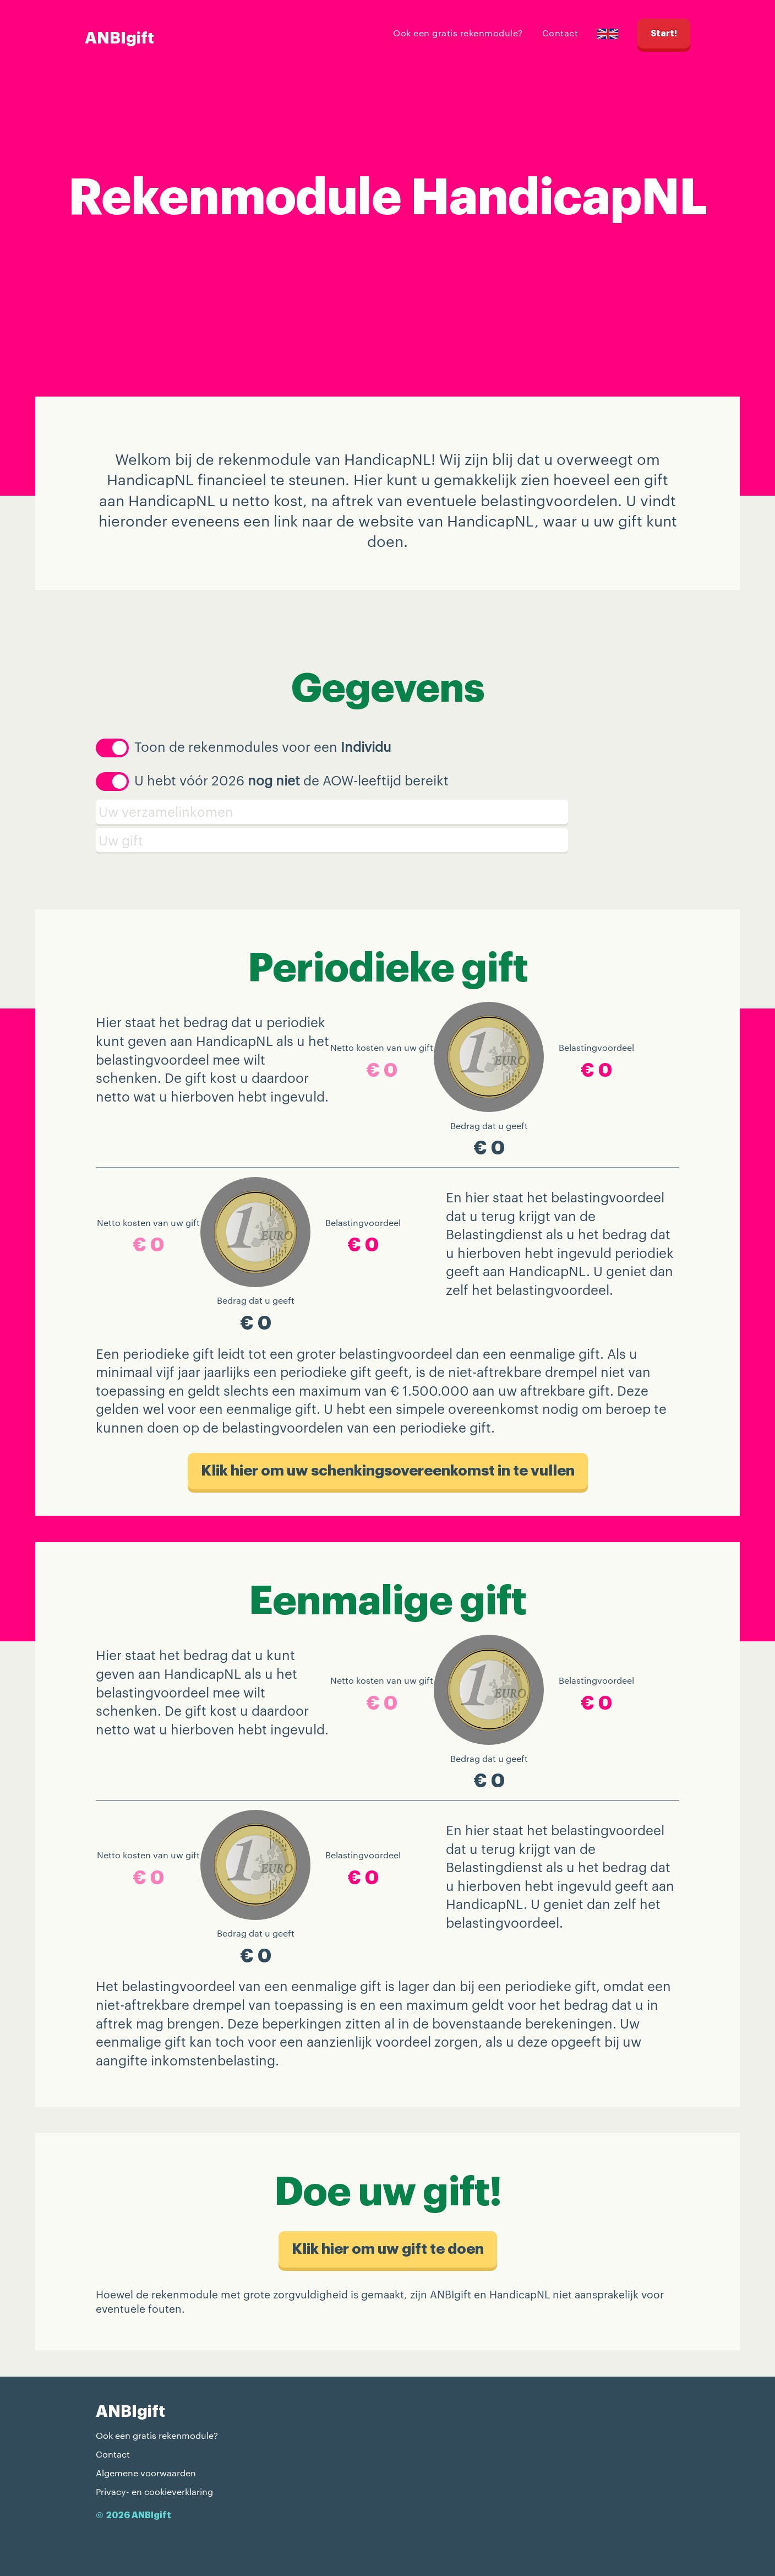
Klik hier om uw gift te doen (388, 2249)
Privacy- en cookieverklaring (154, 2491)
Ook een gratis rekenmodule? (458, 33)
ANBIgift (119, 38)
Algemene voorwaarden (146, 2473)
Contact (560, 33)
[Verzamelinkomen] (387, 812)
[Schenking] (387, 840)
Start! (664, 33)
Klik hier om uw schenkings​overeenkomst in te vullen (388, 1470)
